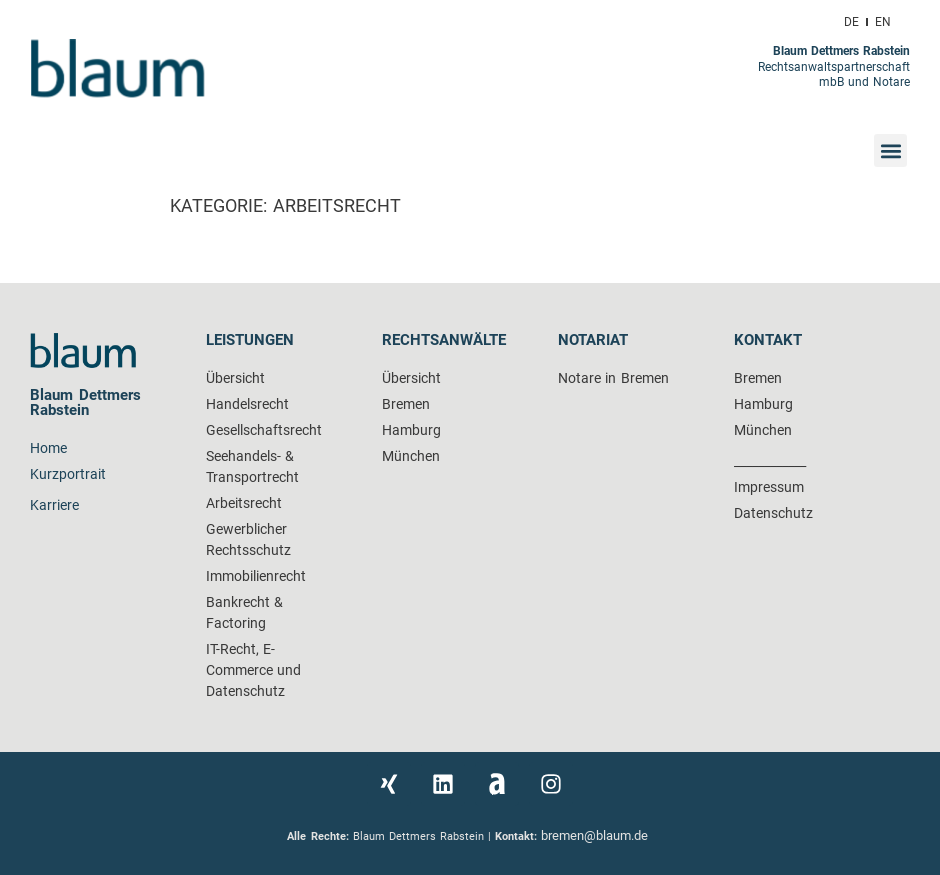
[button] (890, 150)
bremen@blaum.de (596, 835)
